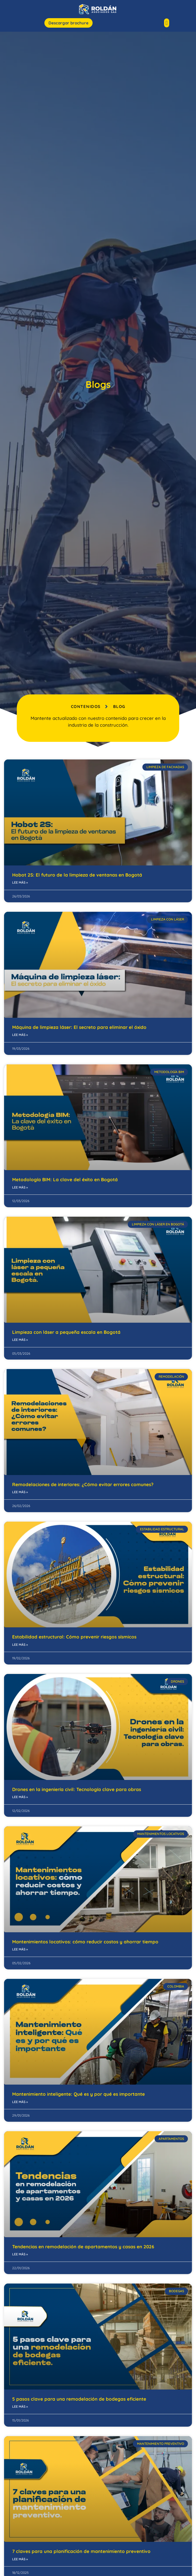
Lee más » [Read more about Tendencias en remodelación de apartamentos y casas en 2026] (20, 2257)
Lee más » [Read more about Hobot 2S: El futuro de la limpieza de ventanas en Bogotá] (20, 886)
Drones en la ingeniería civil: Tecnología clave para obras (76, 1792)
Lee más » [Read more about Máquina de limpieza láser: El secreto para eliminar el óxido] (20, 1038)
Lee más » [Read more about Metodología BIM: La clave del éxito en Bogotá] (20, 1191)
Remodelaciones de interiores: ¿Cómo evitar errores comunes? (82, 1487)
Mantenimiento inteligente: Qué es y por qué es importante (78, 2097)
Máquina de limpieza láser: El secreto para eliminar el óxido (79, 1030)
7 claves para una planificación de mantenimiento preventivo (81, 2554)
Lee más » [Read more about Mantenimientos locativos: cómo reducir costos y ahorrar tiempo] (20, 1952)
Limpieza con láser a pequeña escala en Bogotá (66, 1335)
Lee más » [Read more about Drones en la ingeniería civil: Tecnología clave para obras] (20, 1800)
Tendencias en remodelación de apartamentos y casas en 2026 (83, 2250)
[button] (166, 22)
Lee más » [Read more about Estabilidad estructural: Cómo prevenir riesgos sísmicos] (20, 1648)
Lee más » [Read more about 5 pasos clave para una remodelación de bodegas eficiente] (20, 2410)
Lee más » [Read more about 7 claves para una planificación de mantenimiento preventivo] (20, 2562)
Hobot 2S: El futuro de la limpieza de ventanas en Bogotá (77, 878)
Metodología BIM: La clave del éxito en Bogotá (65, 1183)
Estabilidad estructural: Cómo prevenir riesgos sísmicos (74, 1640)
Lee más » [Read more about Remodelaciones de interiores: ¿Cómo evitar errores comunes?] (20, 1495)
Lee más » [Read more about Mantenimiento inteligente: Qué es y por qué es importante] (20, 2105)
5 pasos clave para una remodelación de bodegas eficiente (79, 2402)
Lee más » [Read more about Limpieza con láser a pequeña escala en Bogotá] (20, 1343)
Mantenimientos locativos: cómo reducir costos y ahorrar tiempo (85, 1945)
